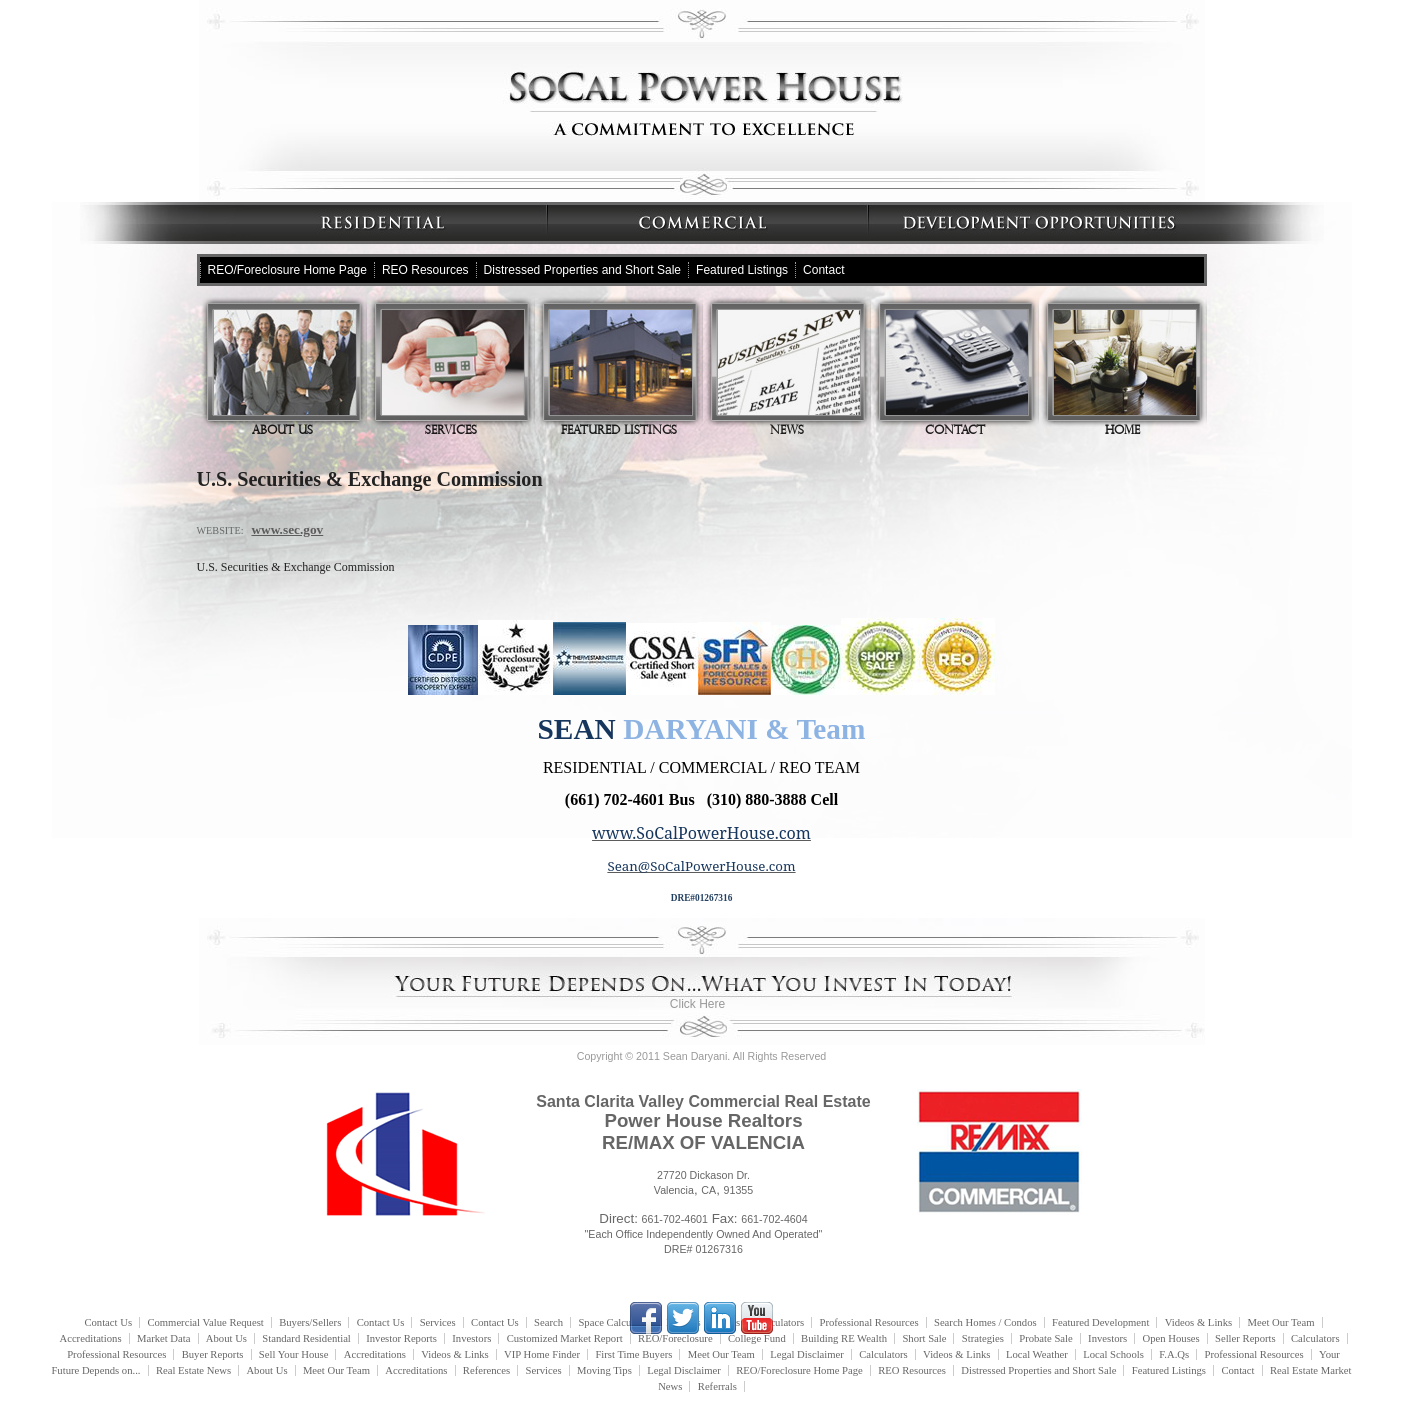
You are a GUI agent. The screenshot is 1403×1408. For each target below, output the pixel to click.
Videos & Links (1198, 1322)
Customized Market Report (565, 1338)
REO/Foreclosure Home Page (287, 270)
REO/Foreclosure (675, 1338)
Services (453, 373)
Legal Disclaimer (807, 1354)
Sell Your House (294, 1354)
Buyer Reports (213, 1354)
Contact (823, 270)
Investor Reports (401, 1338)
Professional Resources (116, 1354)
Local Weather (1037, 1354)
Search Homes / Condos (985, 1322)
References (486, 1370)
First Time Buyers (633, 1354)
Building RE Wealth (844, 1338)
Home (1125, 373)
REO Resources (425, 270)
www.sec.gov (287, 529)
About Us (285, 373)
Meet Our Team (1281, 1322)
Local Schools (1113, 1354)
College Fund (757, 1338)
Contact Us (108, 1322)
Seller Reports (1245, 1338)
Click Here (697, 1004)
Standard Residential (306, 1338)
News (789, 373)
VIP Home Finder (542, 1354)
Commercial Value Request (205, 1322)
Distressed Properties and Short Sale (582, 270)
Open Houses (1171, 1338)
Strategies (983, 1338)
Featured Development (1100, 1322)
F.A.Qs (1174, 1354)
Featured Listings (742, 270)
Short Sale (924, 1338)
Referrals (717, 1386)
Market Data (164, 1338)
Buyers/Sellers (310, 1322)
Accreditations (90, 1338)
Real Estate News (193, 1370)
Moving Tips (604, 1370)
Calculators (1315, 1338)
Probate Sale (1046, 1338)
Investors (471, 1338)
